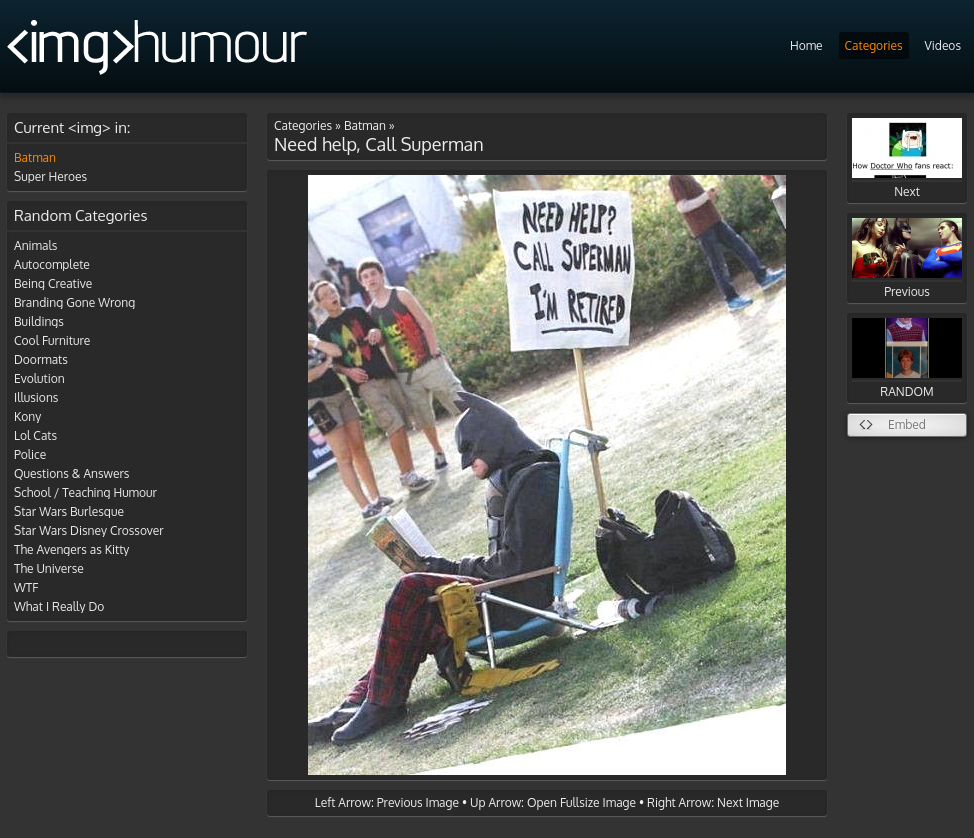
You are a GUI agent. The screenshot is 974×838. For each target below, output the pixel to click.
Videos (943, 45)
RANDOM (907, 358)
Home (806, 45)
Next (907, 158)
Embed (907, 424)
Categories (874, 45)
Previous (907, 258)
